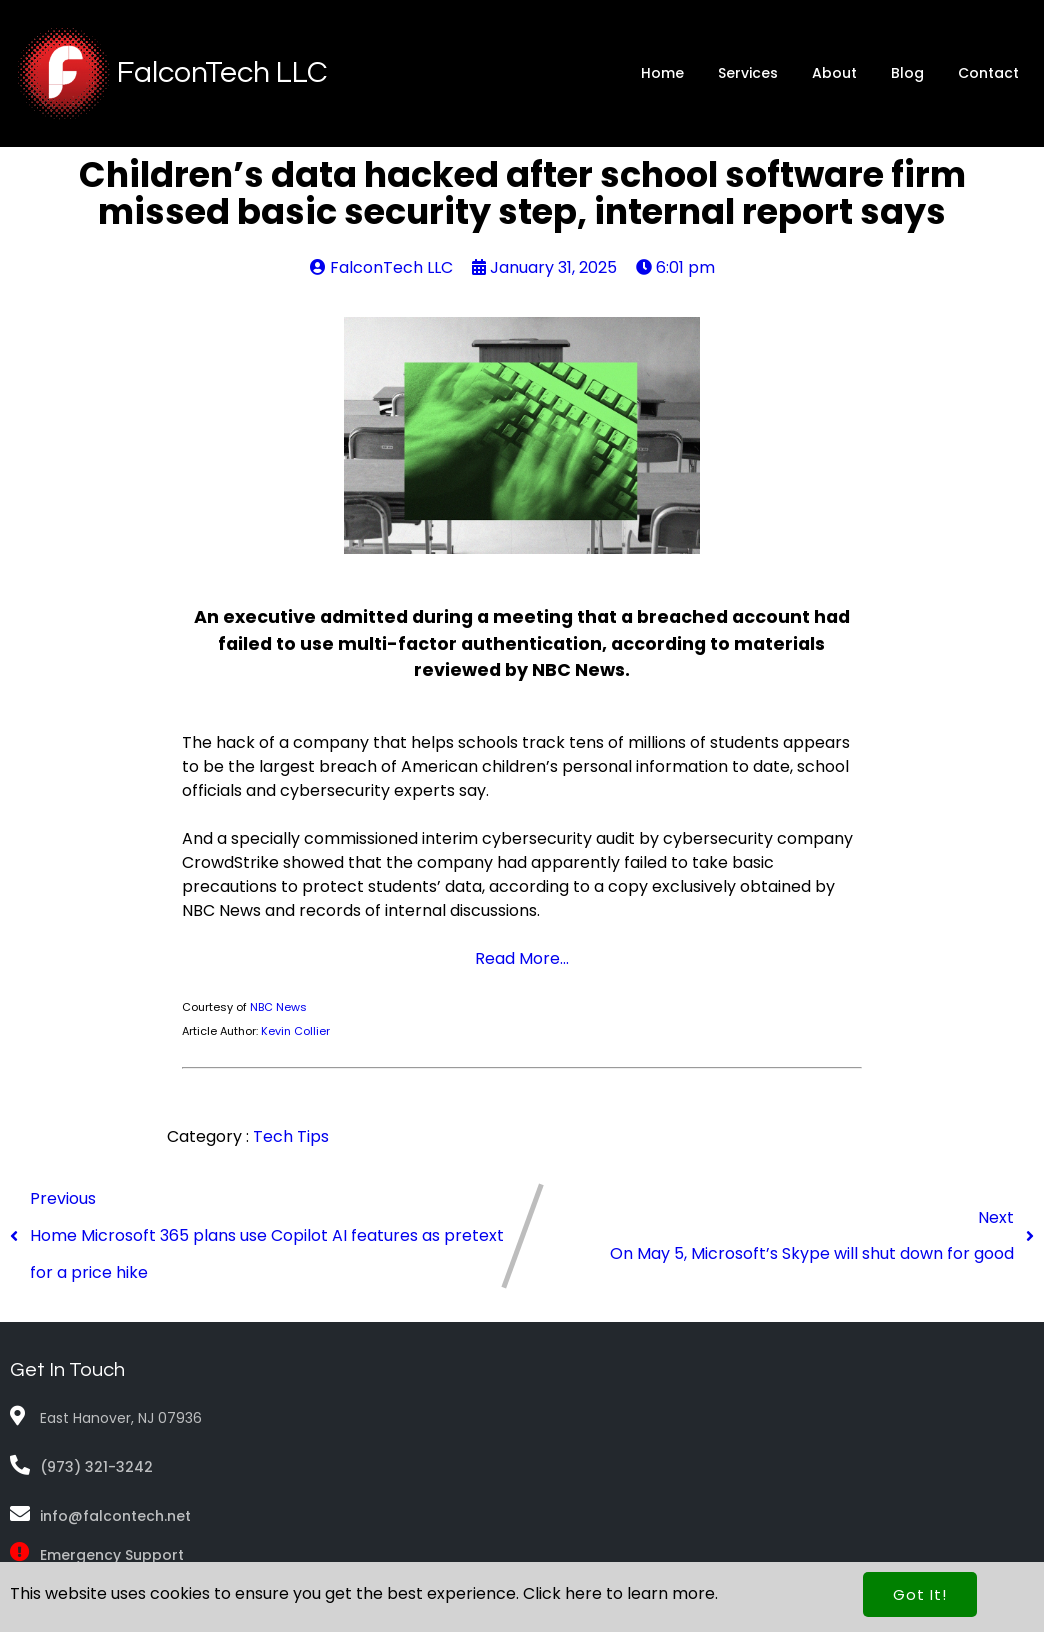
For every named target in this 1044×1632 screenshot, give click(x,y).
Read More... (522, 910)
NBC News (278, 959)
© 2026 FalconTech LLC (522, 1593)
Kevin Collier (295, 983)
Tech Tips (291, 1088)
